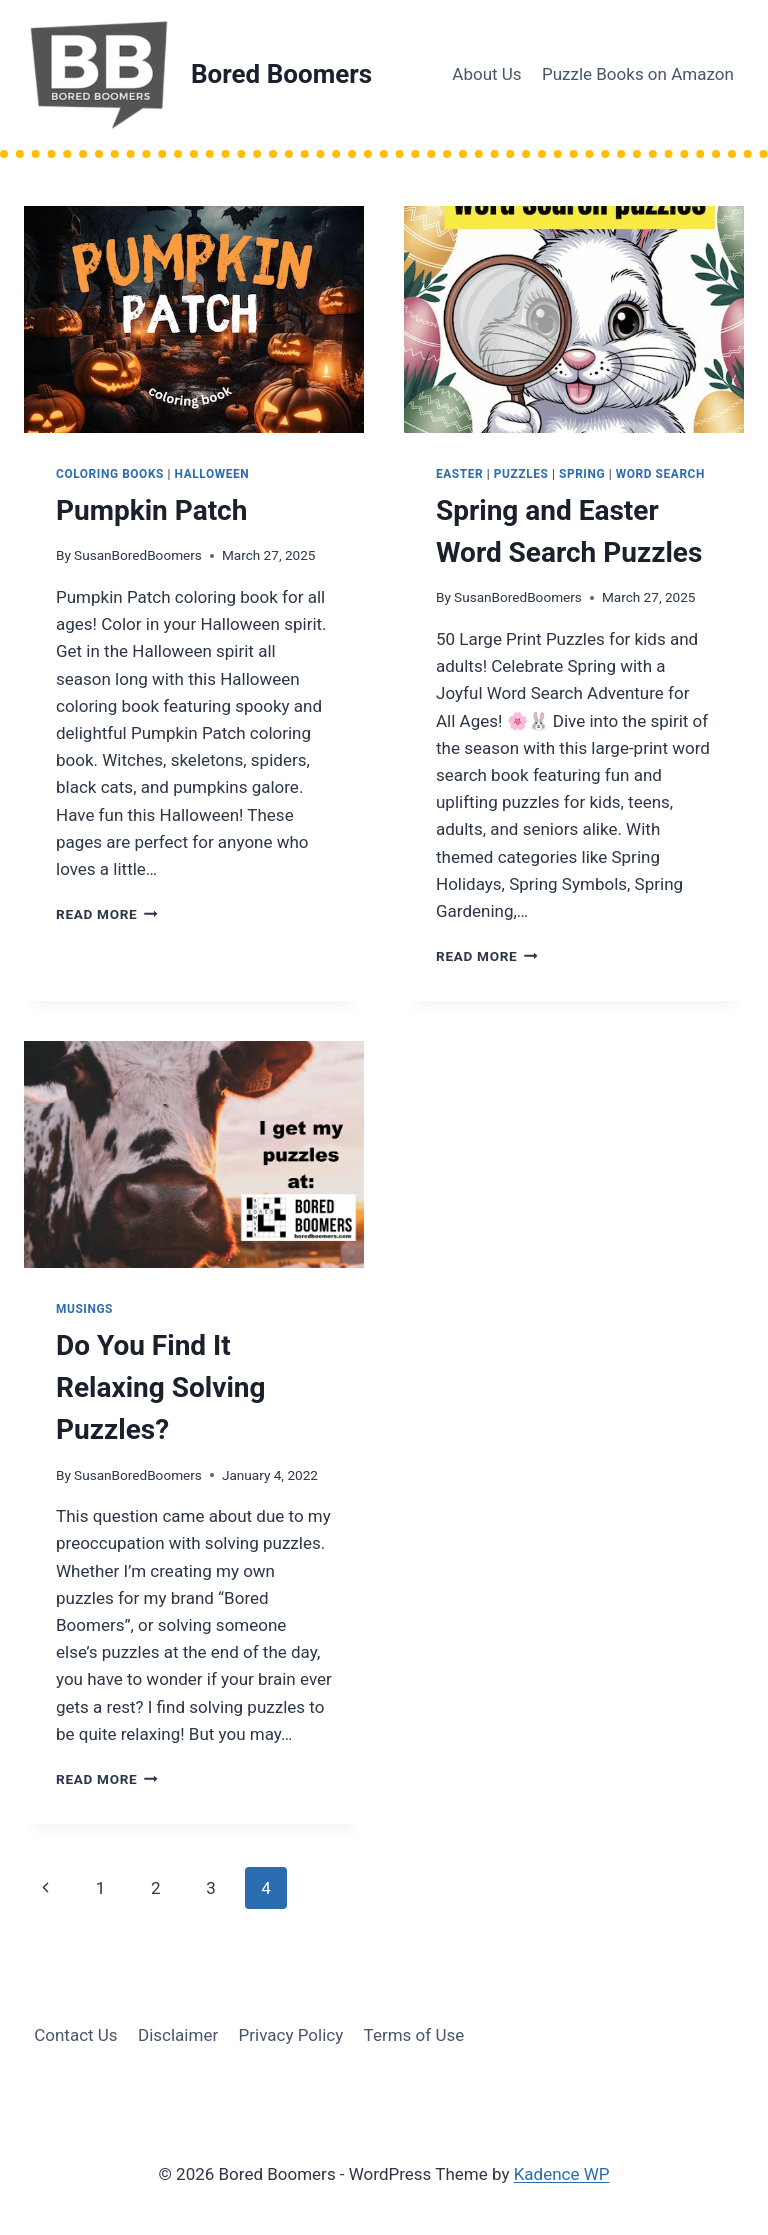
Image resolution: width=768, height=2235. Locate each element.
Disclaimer (178, 2035)
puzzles (521, 474)
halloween (212, 474)
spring (582, 474)
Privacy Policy (291, 2035)
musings (84, 1309)
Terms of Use (414, 2035)
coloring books (110, 474)
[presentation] (194, 319)
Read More (107, 914)
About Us (486, 74)
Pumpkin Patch (151, 510)
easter (459, 474)
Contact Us (75, 2035)
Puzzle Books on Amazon (638, 74)
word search (660, 474)
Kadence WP (562, 2174)
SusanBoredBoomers (138, 555)
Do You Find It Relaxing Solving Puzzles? (161, 1387)
